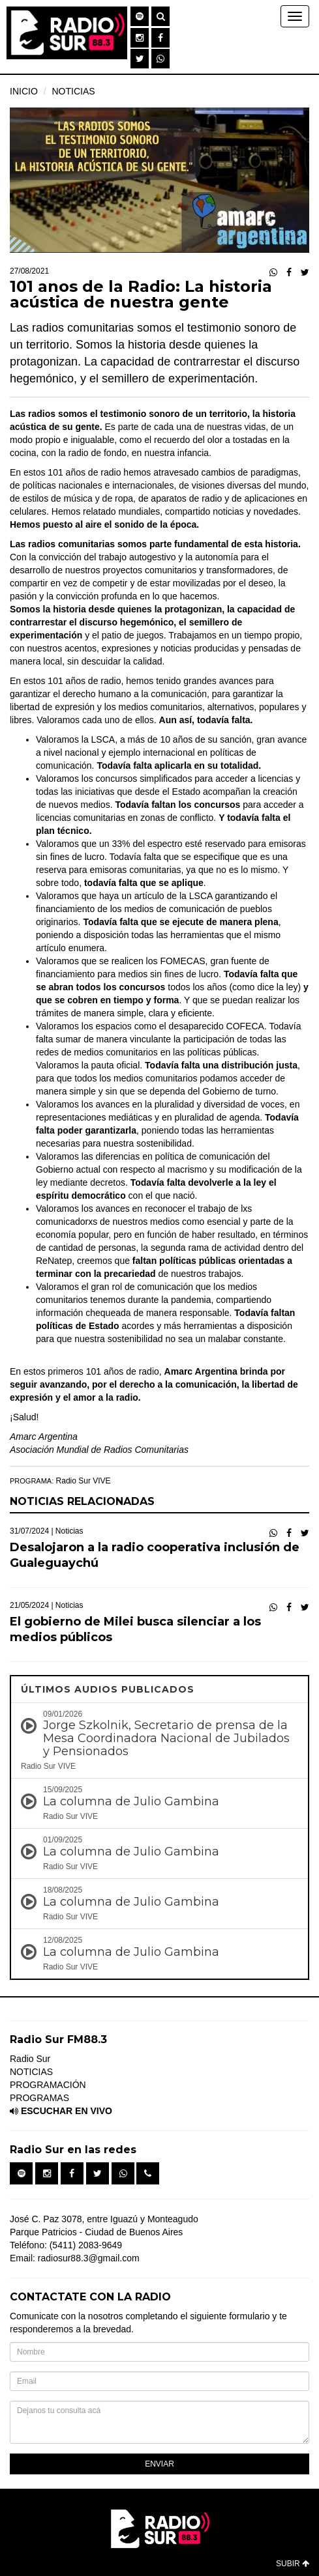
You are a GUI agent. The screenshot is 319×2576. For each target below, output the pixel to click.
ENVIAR (159, 2464)
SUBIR (292, 2563)
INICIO (24, 91)
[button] (139, 16)
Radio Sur (30, 2059)
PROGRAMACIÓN (48, 2085)
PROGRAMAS (39, 2098)
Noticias (69, 1531)
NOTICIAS (73, 91)
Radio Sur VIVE (83, 1480)
